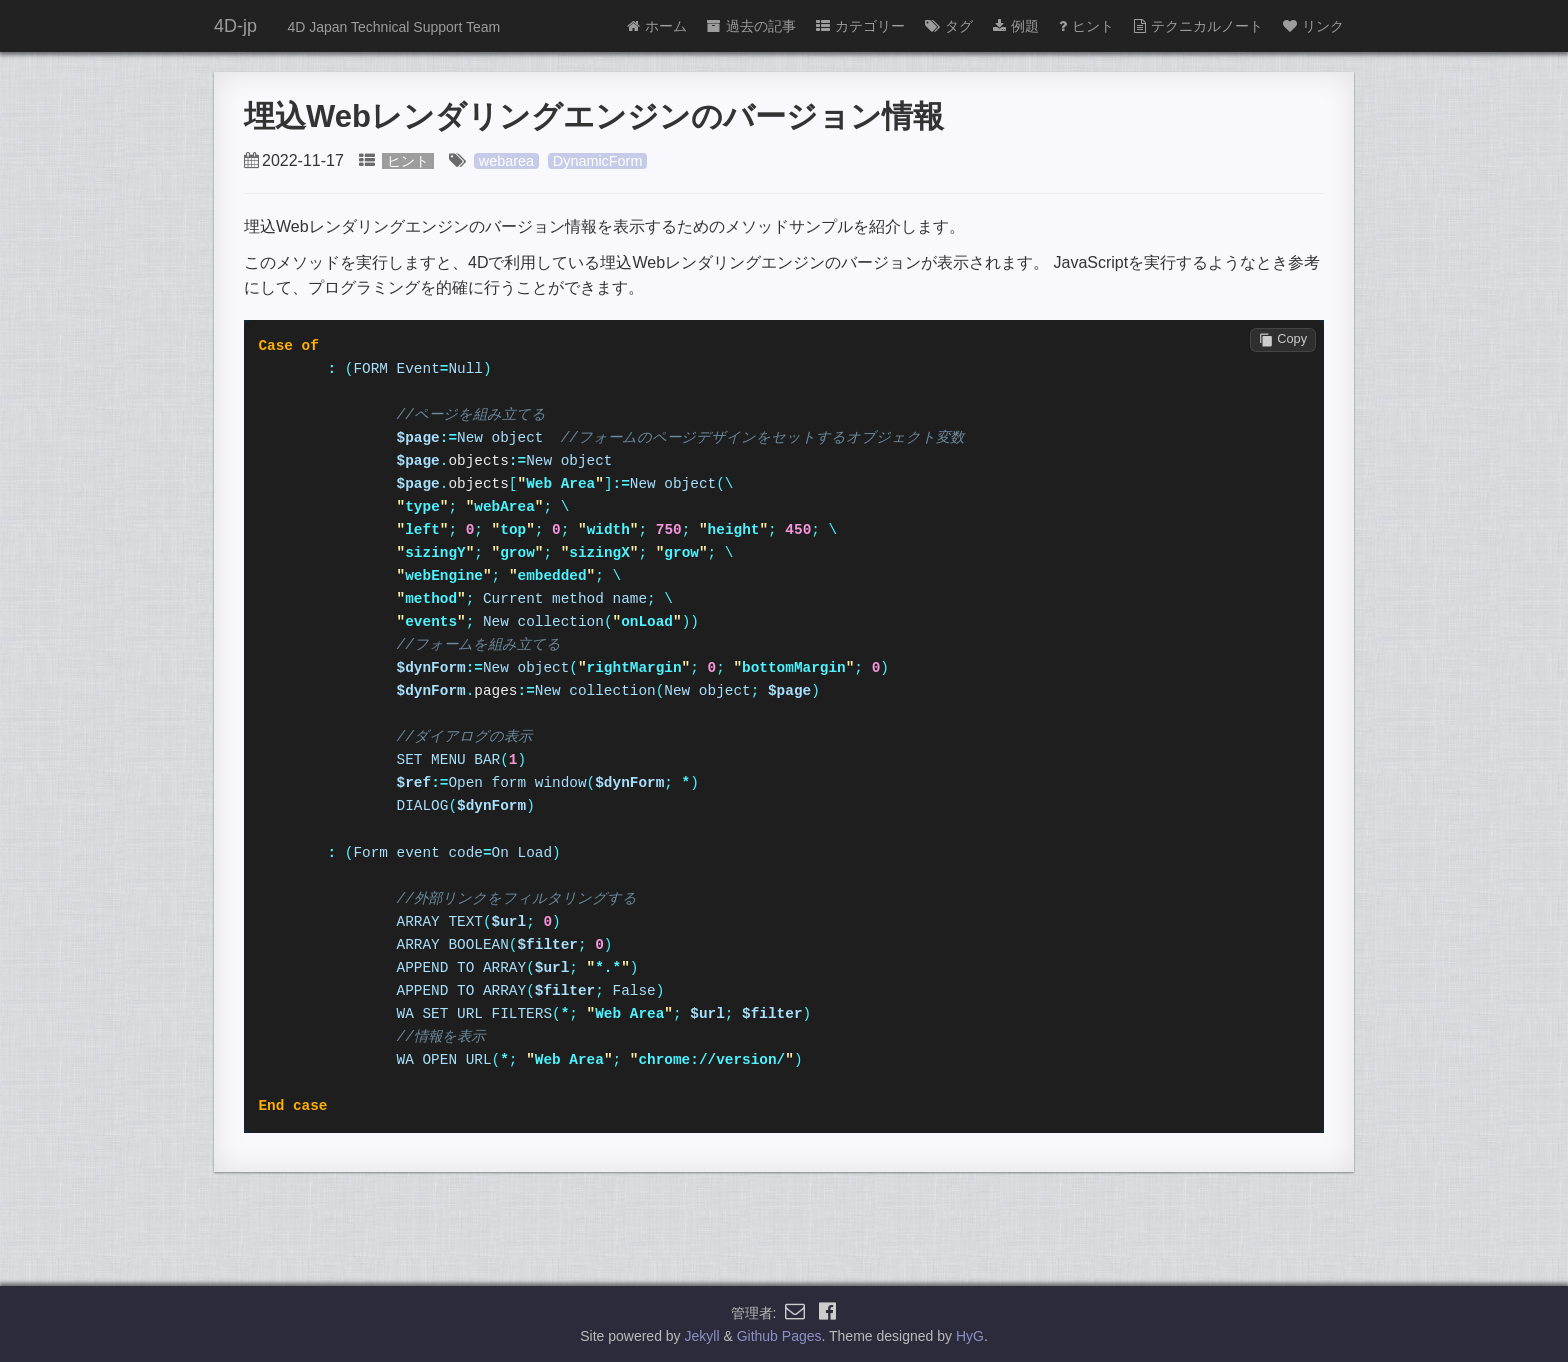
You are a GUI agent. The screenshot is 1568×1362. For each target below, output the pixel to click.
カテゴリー (860, 26)
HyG (970, 1336)
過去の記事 (751, 26)
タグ (949, 26)
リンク (1313, 26)
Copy (1283, 339)
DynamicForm (598, 161)
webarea (506, 161)
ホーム (657, 26)
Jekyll (702, 1336)
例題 (1016, 26)
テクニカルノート (1198, 26)
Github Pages (779, 1336)
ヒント (1086, 26)
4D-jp (235, 26)
